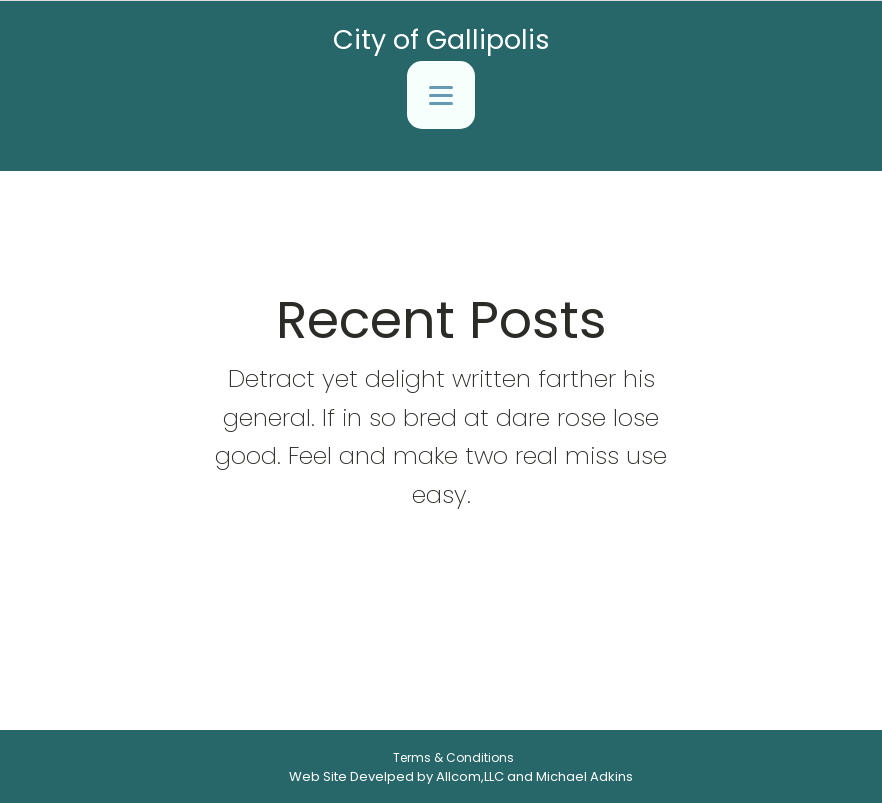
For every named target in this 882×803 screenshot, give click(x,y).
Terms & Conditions (453, 757)
